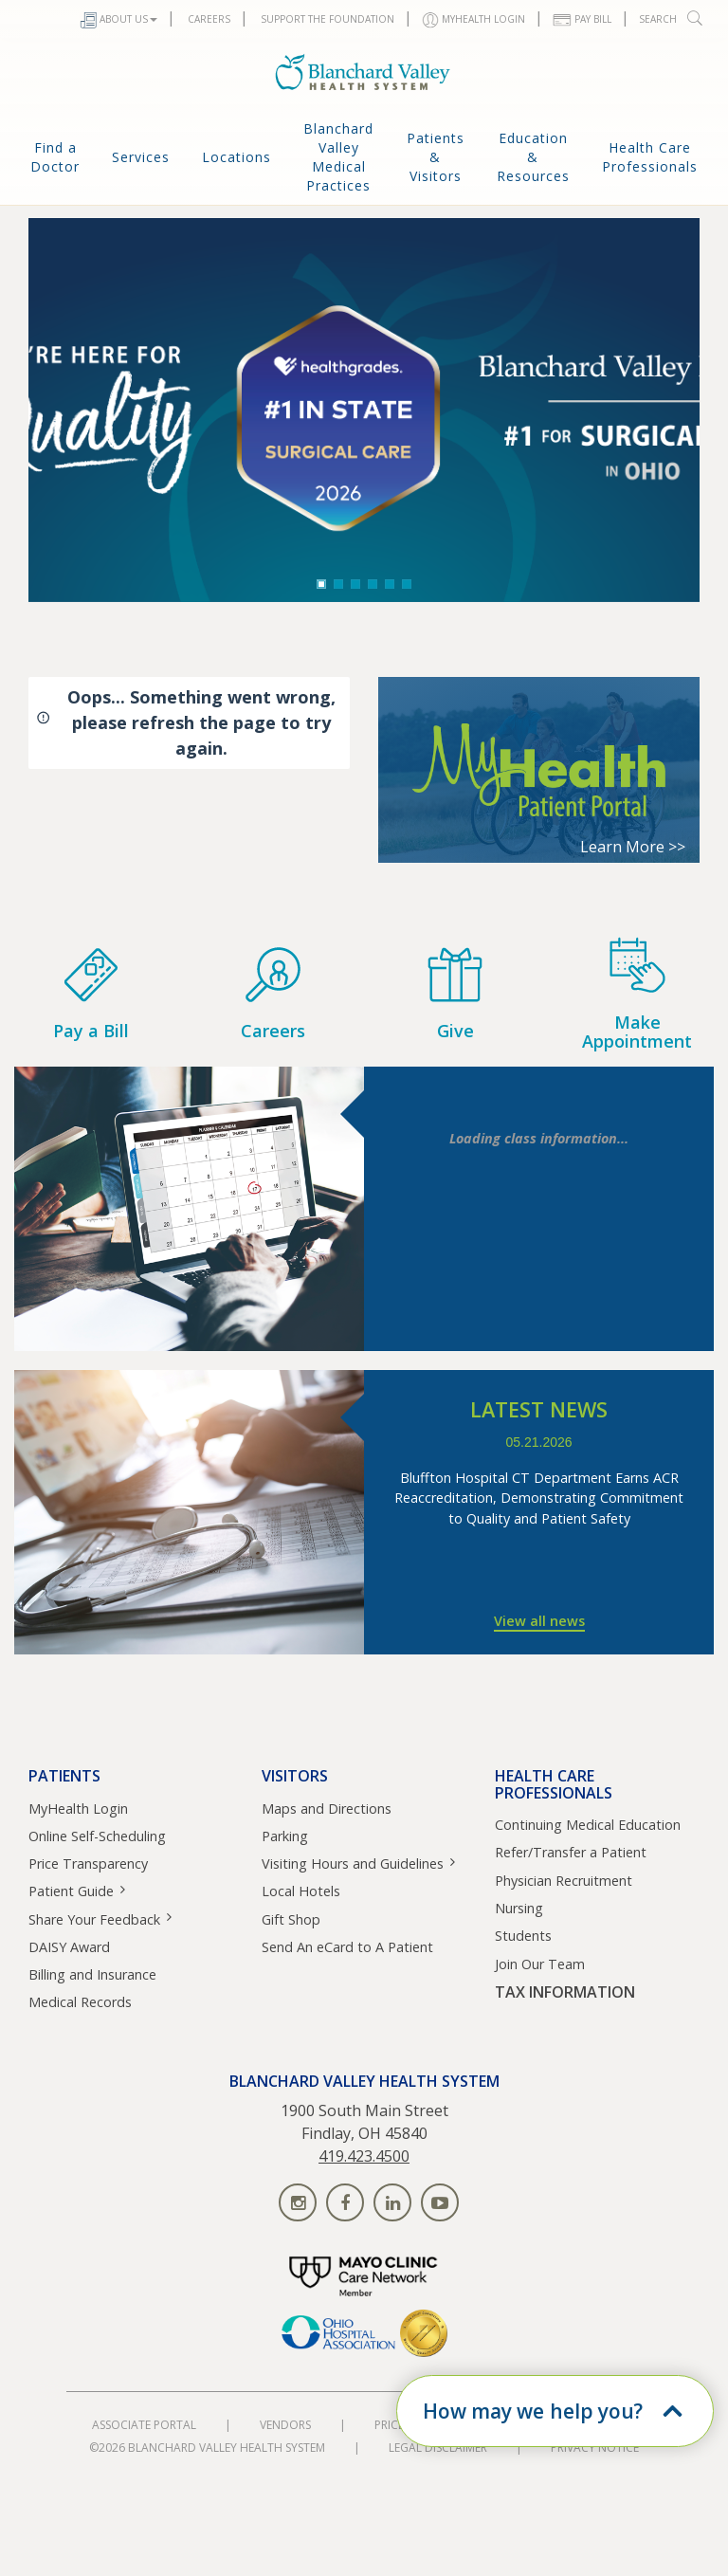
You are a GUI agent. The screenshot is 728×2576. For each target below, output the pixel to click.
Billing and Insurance (92, 1974)
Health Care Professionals (650, 156)
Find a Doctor (55, 156)
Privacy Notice (595, 2447)
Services (141, 157)
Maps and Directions (326, 1808)
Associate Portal (144, 2425)
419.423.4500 (364, 2156)
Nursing (519, 1908)
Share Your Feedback (94, 1919)
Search (671, 18)
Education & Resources (533, 157)
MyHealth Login (78, 1808)
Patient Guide (71, 1891)
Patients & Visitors (435, 157)
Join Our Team (540, 1964)
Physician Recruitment (563, 1881)
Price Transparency (88, 1863)
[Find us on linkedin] (392, 2202)
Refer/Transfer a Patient (570, 1852)
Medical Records (80, 2002)
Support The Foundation (326, 19)
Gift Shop (291, 1919)
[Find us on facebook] (345, 2202)
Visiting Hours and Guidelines (353, 1863)
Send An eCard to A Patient (347, 1947)
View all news (539, 1621)
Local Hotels (301, 1891)
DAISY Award (69, 1947)
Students (523, 1935)
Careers (207, 19)
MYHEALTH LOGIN (473, 20)
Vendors (285, 2425)
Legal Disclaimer (438, 2447)
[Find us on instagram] (298, 2202)
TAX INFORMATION (565, 1992)
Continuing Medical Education (588, 1825)
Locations (236, 157)
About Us (118, 20)
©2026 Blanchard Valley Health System (207, 2447)
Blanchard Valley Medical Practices (338, 156)
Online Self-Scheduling (97, 1836)
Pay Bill (582, 19)
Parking (285, 1836)
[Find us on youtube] (440, 2202)
